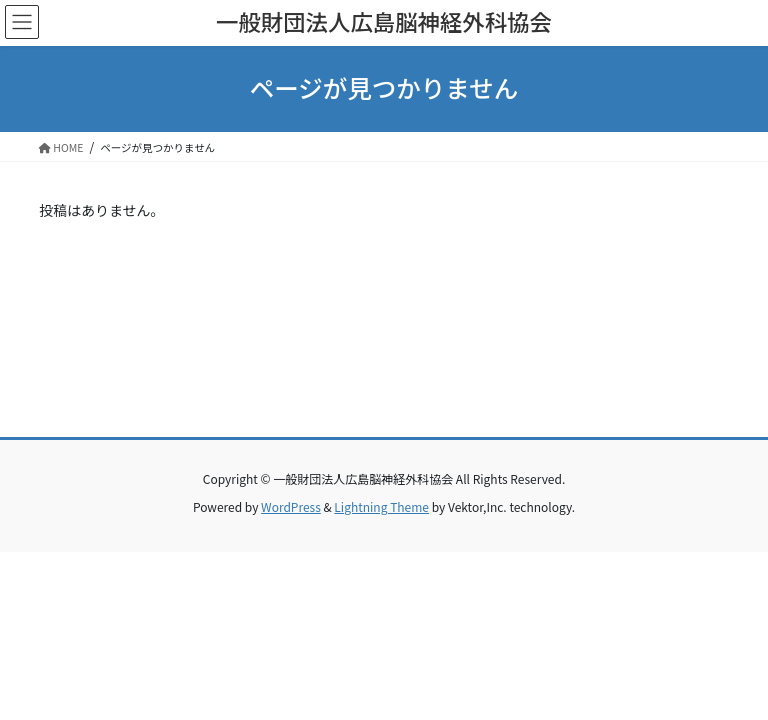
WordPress (291, 506)
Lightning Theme (381, 506)
